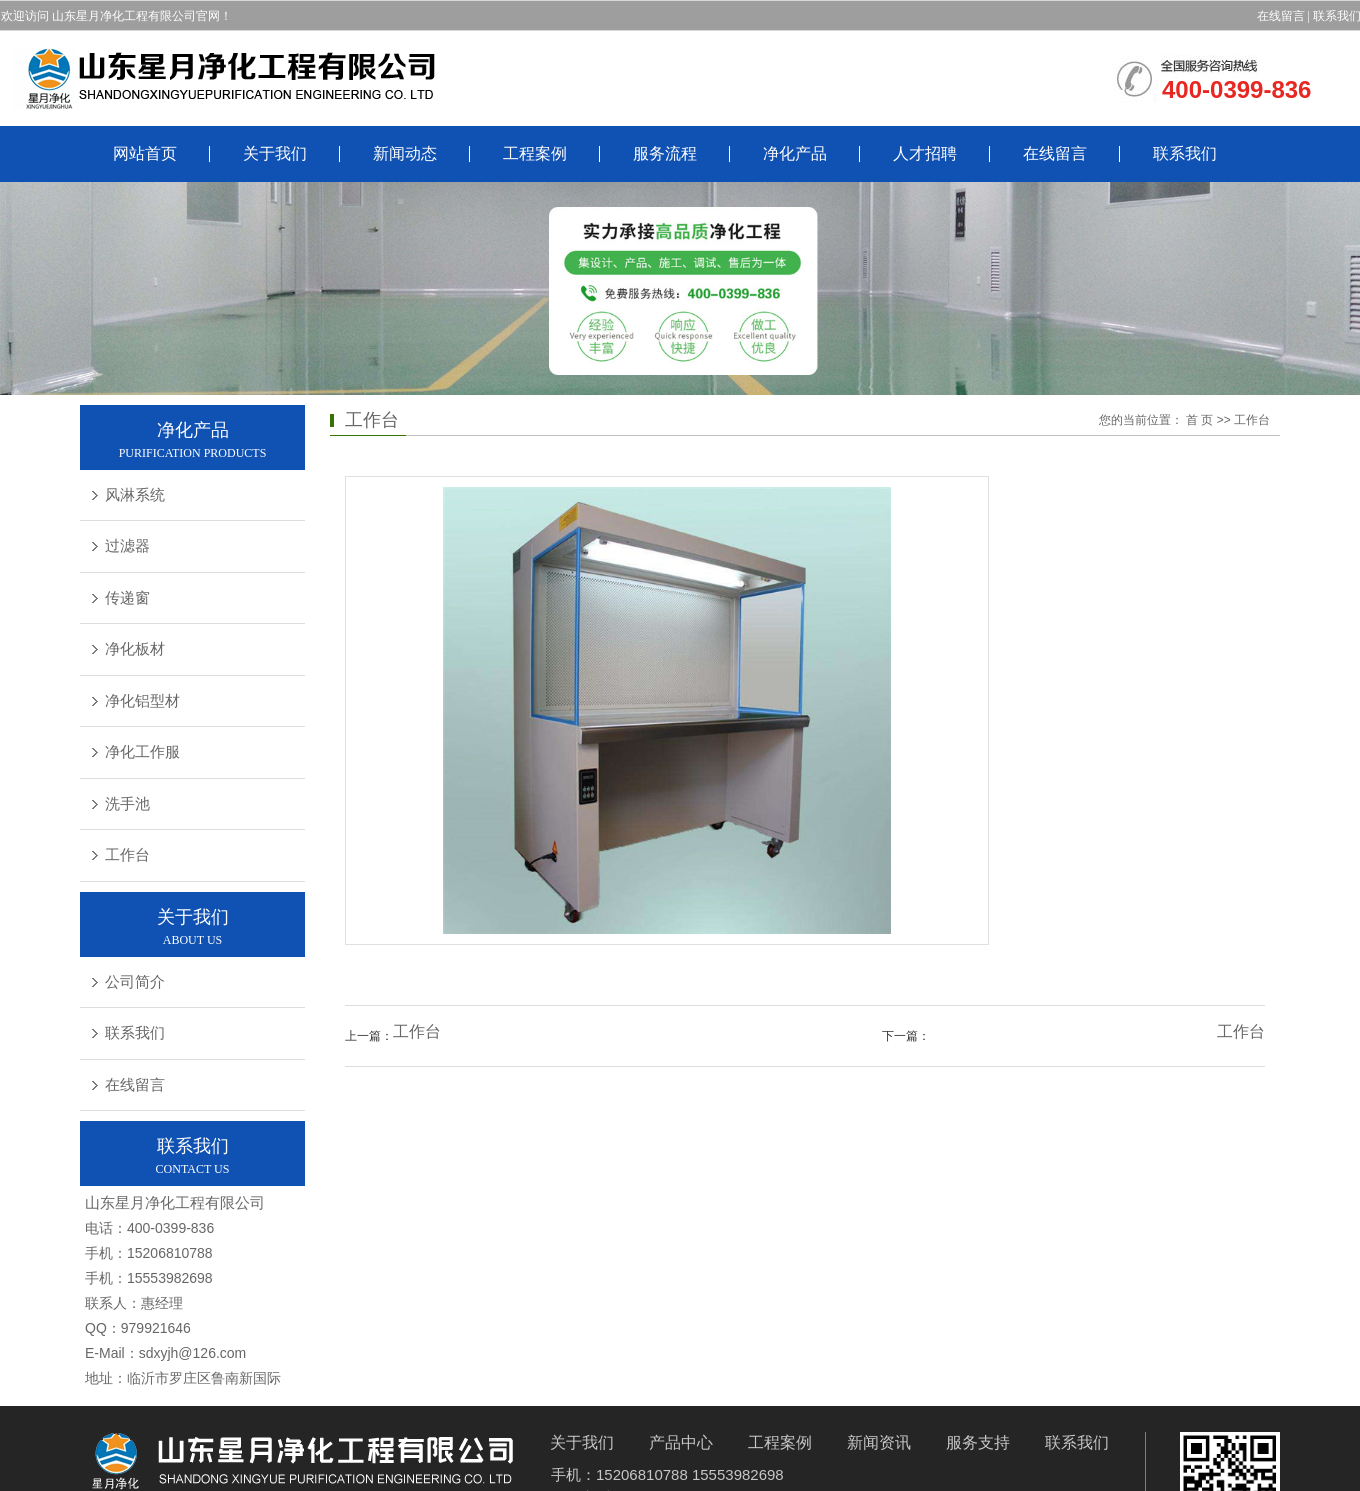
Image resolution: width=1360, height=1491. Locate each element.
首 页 (1199, 420)
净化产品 (795, 153)
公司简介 (135, 982)
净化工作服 (142, 752)
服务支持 (978, 1442)
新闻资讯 (879, 1442)
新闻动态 (405, 153)
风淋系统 (135, 495)
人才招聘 (925, 153)
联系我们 (1185, 153)
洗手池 (127, 804)
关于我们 (275, 153)
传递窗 (127, 598)
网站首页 (145, 153)
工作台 (127, 855)
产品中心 (681, 1442)
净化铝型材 (142, 701)
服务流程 (665, 153)
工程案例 (535, 153)
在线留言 (1281, 16)
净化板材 (135, 649)
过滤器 (127, 546)
